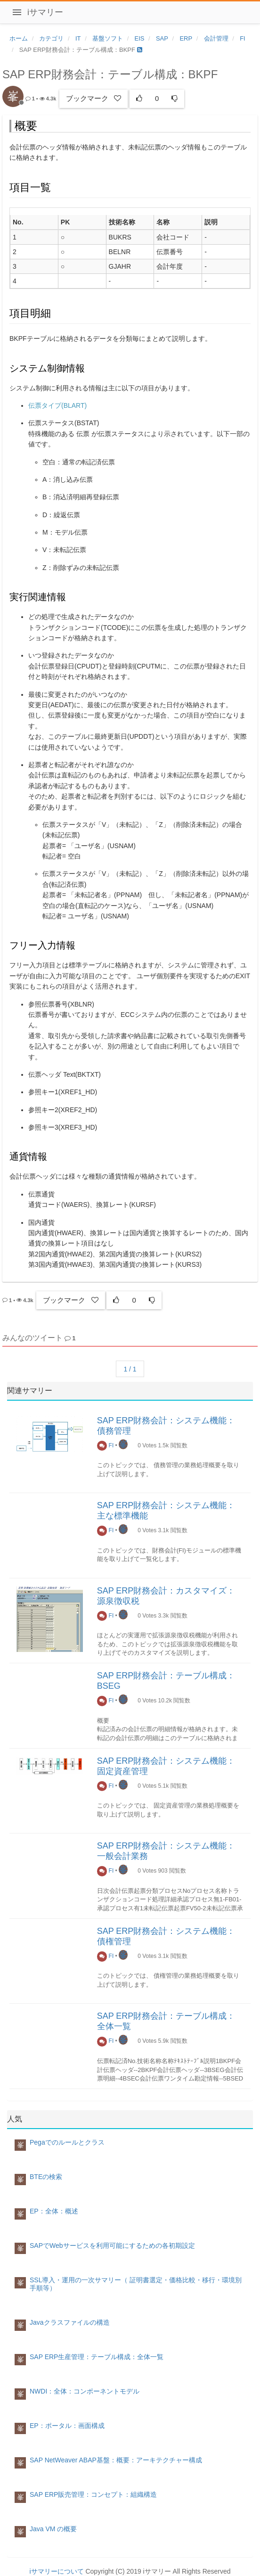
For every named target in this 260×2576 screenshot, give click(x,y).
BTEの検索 (46, 2176)
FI (105, 1445)
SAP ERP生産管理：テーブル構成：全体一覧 (96, 2357)
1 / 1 (129, 1369)
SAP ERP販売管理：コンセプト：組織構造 (93, 2494)
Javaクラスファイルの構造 (70, 2322)
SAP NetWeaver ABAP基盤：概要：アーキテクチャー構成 (116, 2460)
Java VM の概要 (53, 2529)
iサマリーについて (56, 2571)
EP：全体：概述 (54, 2211)
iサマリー (45, 12)
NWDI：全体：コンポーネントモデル (84, 2391)
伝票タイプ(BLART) (57, 405)
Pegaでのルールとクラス (67, 2142)
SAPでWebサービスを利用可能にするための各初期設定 (112, 2245)
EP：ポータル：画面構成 (67, 2425)
